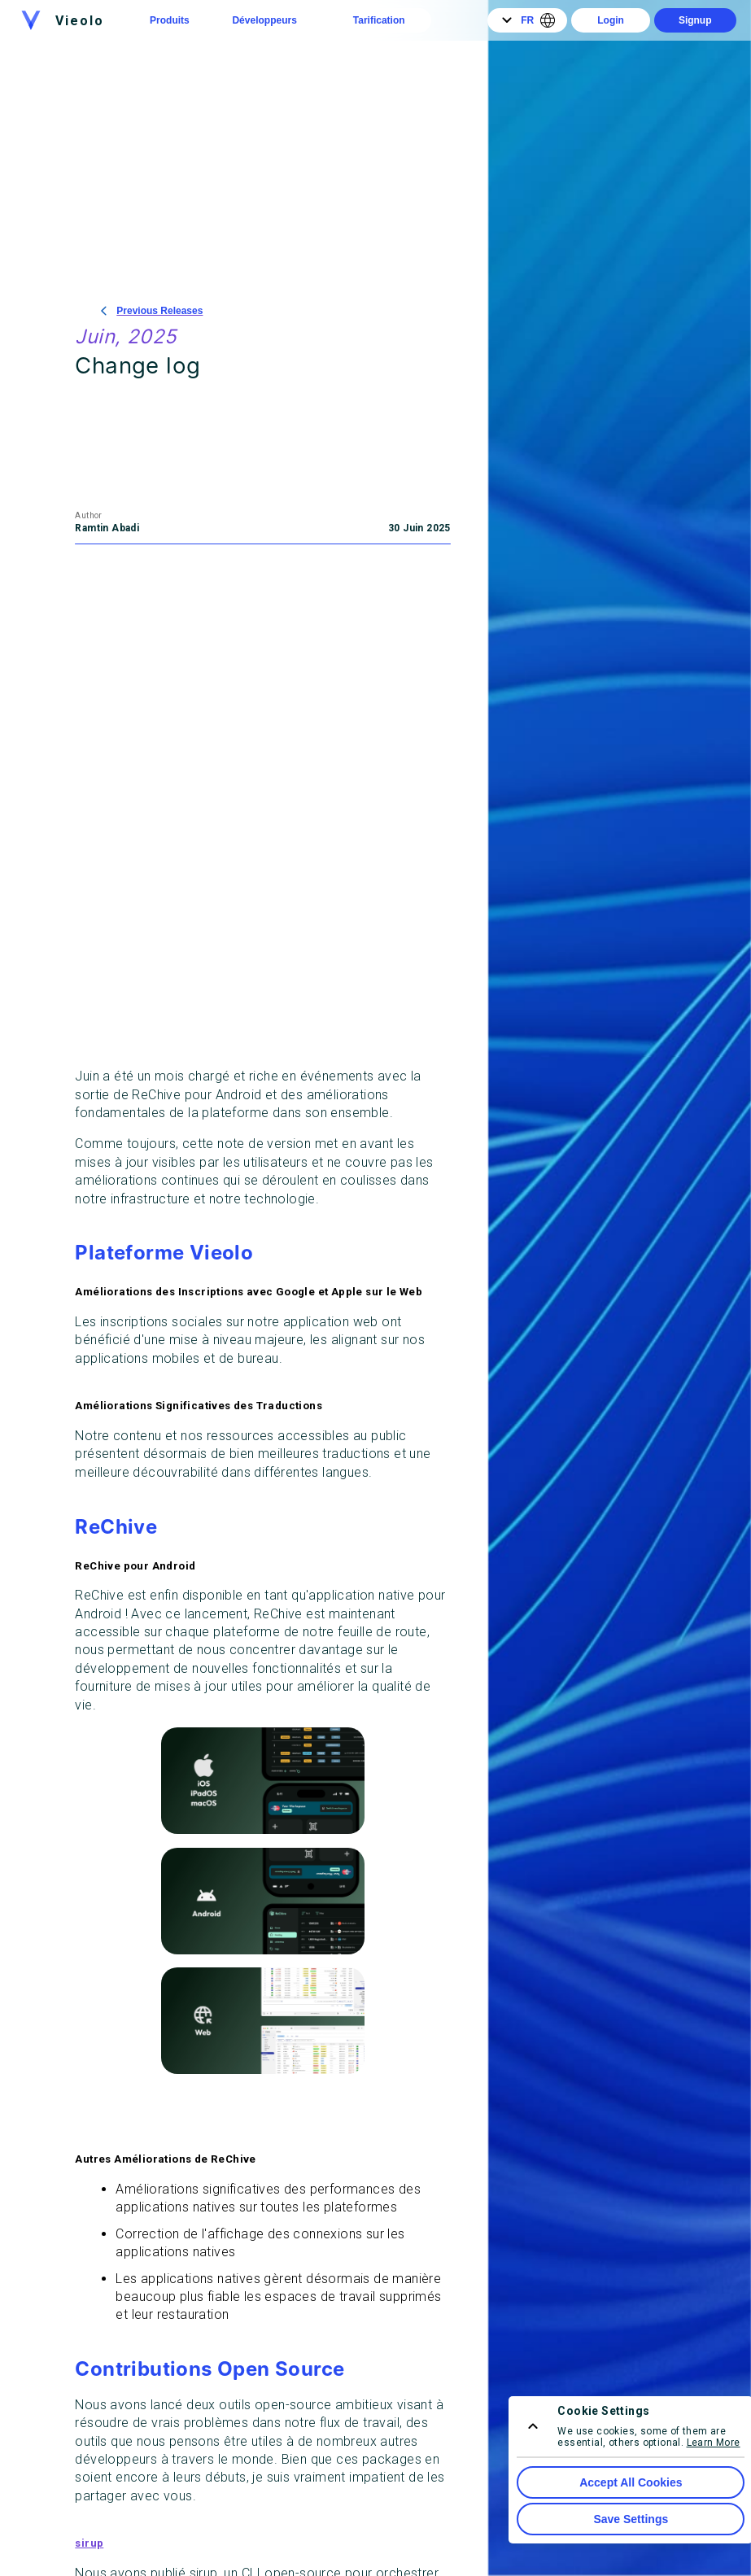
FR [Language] (527, 20)
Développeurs (264, 20)
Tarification (379, 20)
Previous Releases (152, 311)
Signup (695, 20)
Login (610, 20)
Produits (170, 20)
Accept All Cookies (630, 2482)
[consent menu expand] (533, 2426)
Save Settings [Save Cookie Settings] (630, 2519)
